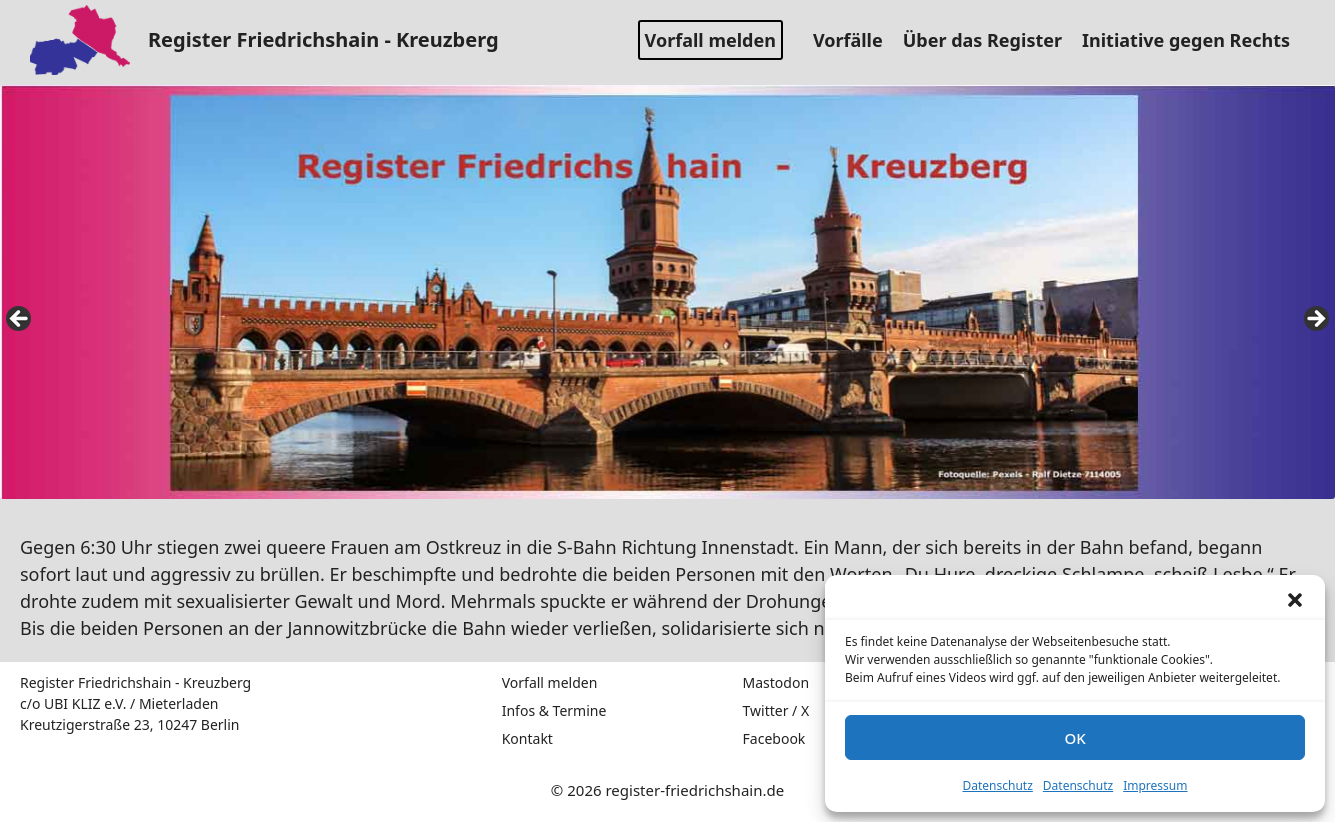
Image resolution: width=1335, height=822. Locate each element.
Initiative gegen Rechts (1193, 40)
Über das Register (990, 40)
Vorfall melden (710, 40)
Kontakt (527, 738)
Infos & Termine (554, 710)
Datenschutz (998, 785)
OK (1074, 738)
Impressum (1155, 785)
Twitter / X (776, 710)
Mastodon (776, 682)
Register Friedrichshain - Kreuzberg (323, 39)
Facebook (774, 738)
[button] (1295, 600)
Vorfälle (855, 40)
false (20, 320)
